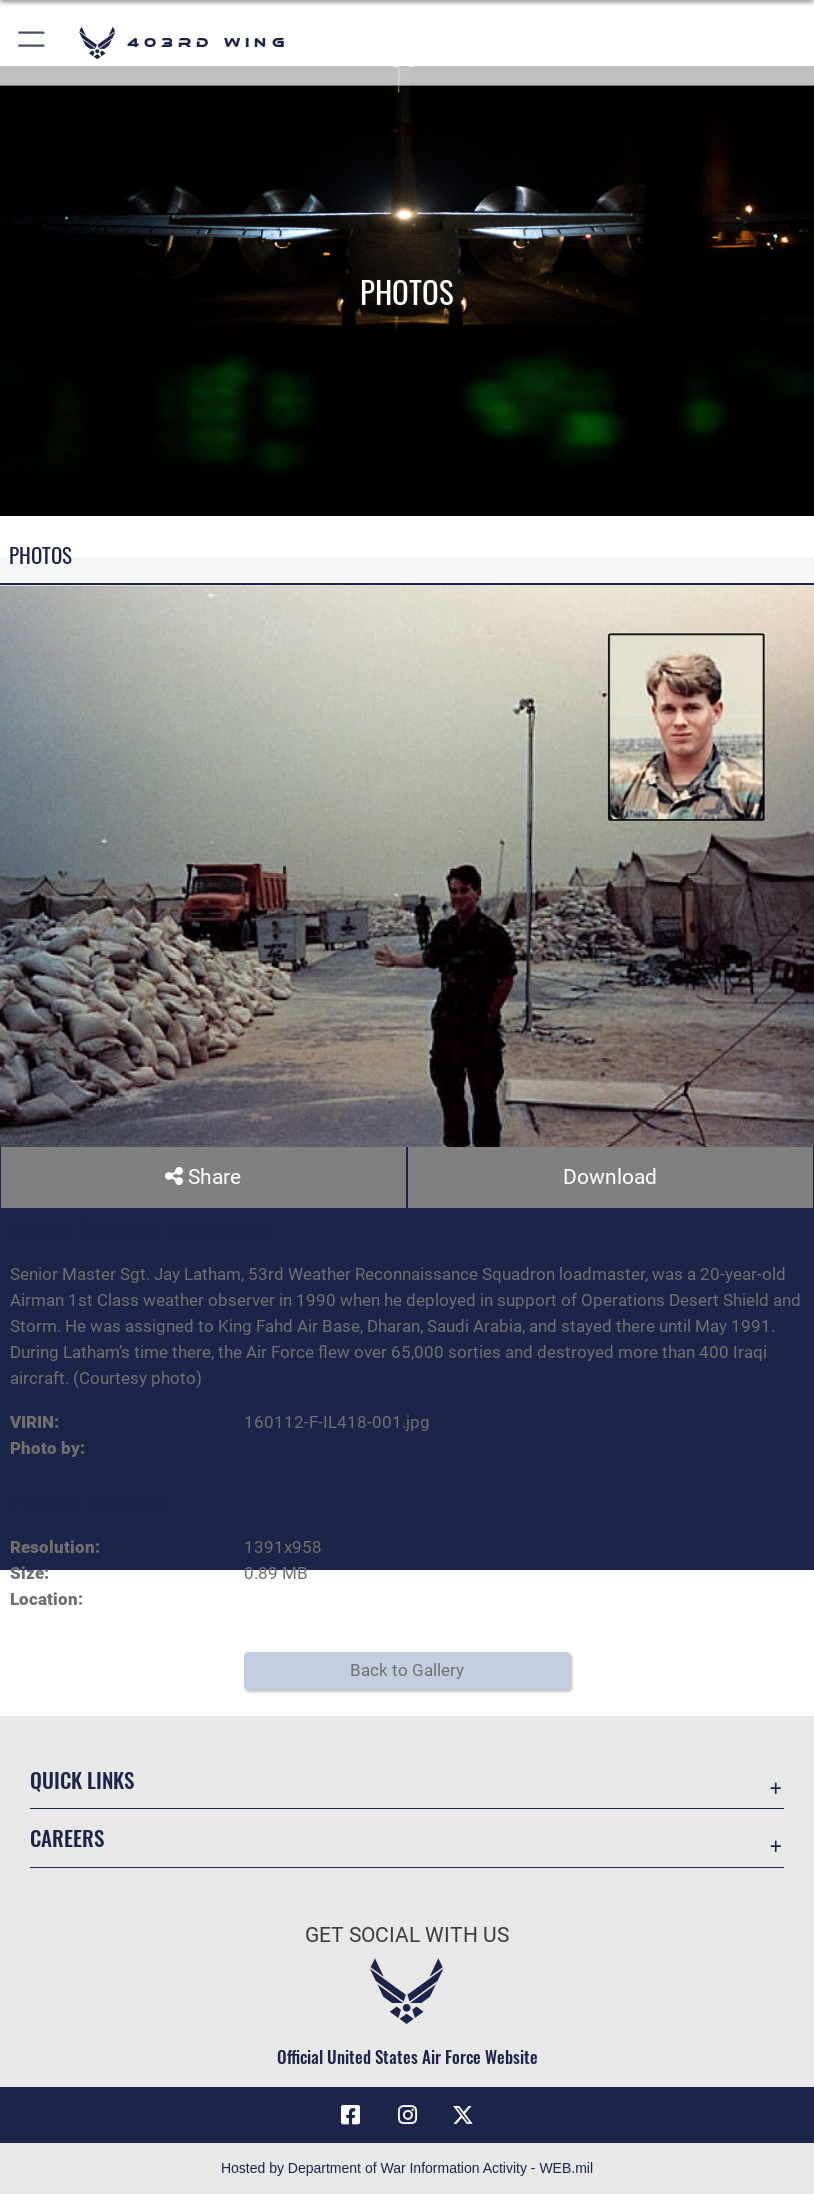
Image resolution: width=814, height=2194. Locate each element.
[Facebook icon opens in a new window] (351, 2115)
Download (610, 1177)
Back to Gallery (407, 1670)
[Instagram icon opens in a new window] (407, 2115)
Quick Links (82, 1779)
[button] (32, 42)
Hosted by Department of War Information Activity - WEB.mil (407, 2168)
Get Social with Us (407, 1935)
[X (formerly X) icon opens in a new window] (463, 2115)
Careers (67, 1837)
